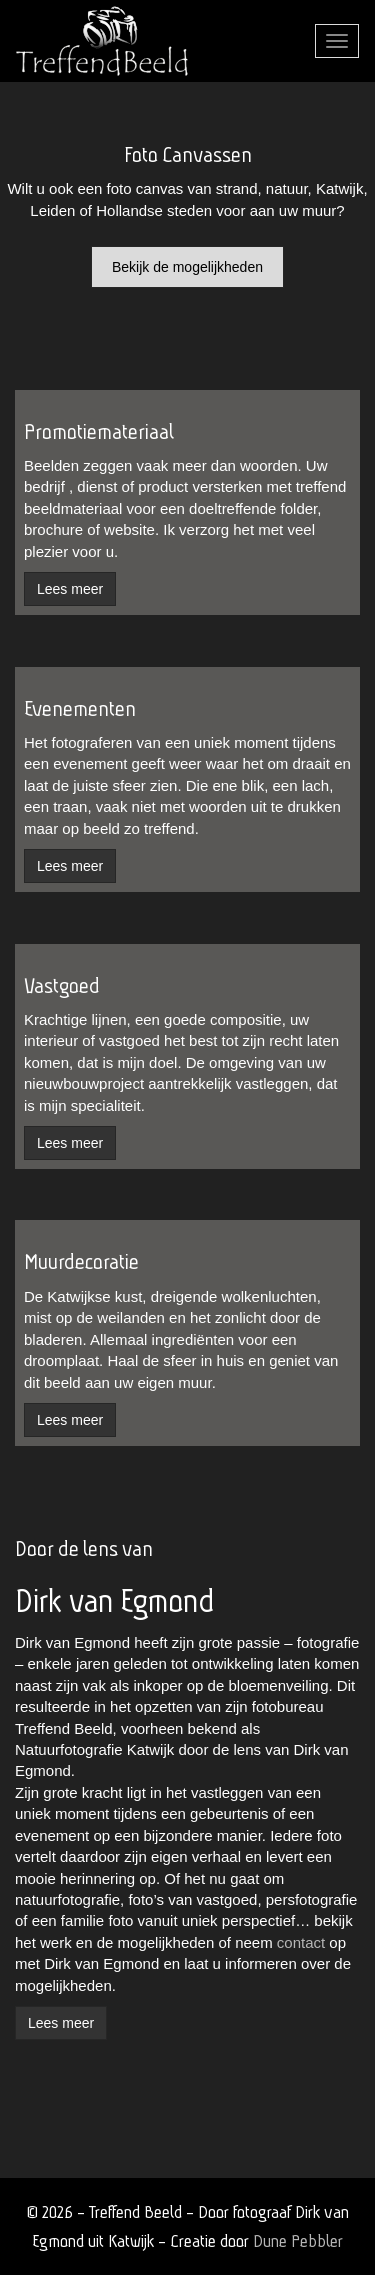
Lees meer (61, 2023)
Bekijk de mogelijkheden (187, 267)
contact (301, 1942)
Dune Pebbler (298, 2240)
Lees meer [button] (70, 589)
